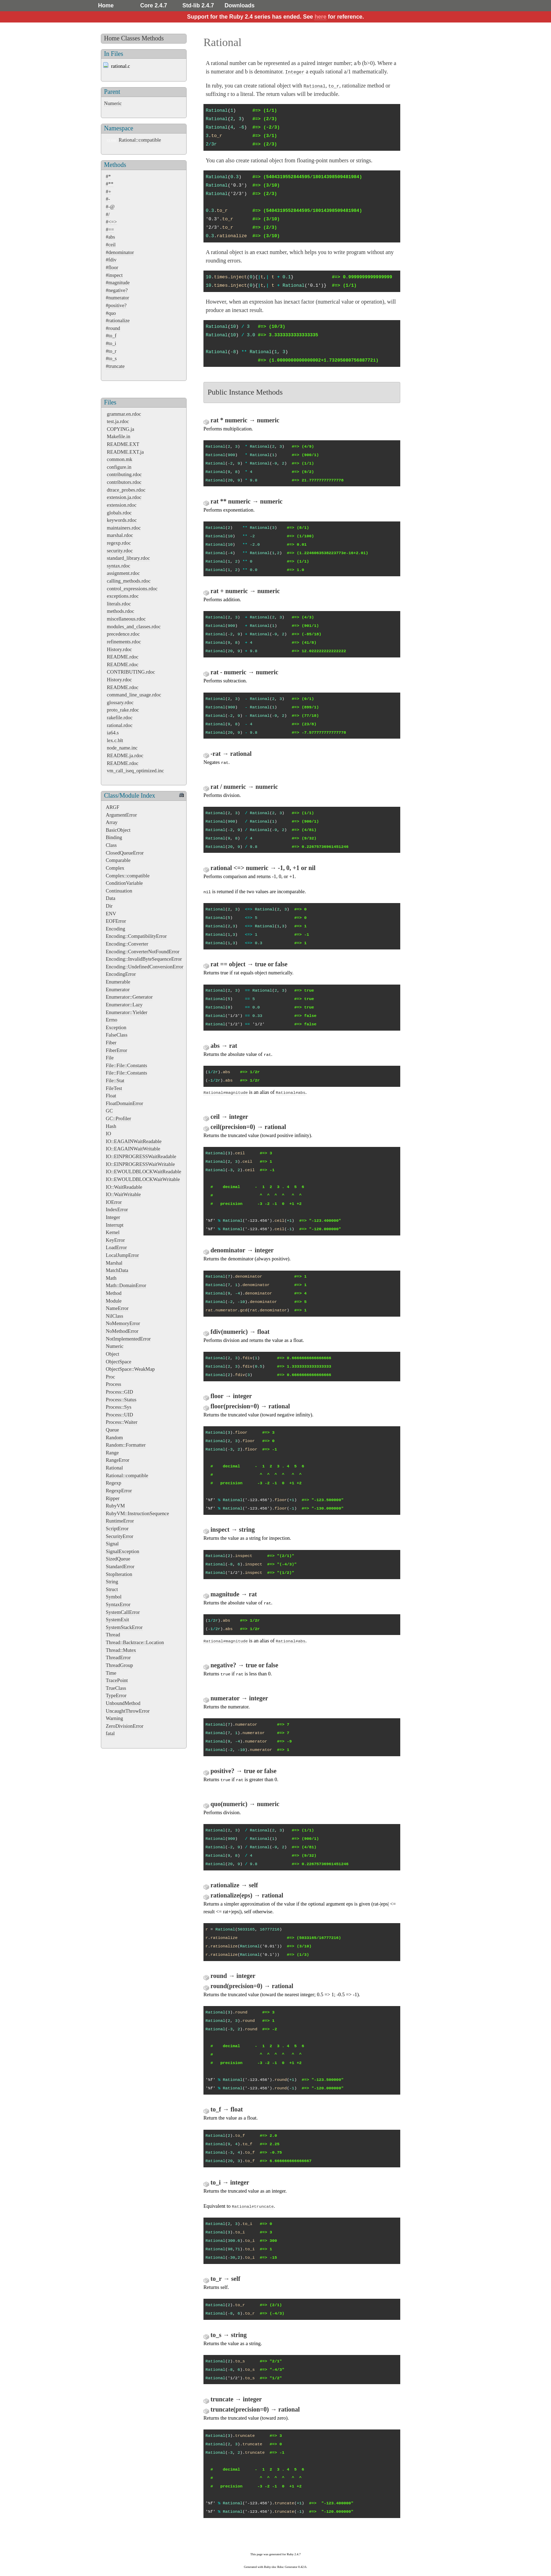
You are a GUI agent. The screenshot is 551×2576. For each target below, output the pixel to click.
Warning (114, 1718)
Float (111, 1095)
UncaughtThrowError (128, 1711)
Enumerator (118, 989)
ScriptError (117, 1528)
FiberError (116, 1050)
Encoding (115, 929)
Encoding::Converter (127, 944)
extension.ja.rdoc (124, 497)
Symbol (114, 1597)
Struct (112, 1589)
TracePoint (117, 1680)
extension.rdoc (121, 505)
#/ (108, 214)
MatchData (117, 1270)
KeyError (115, 1240)
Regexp (113, 1483)
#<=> (111, 222)
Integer (113, 1217)
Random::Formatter (126, 1445)
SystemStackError (124, 1627)
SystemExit (117, 1619)
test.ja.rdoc (118, 421)
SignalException (122, 1551)
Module (114, 1301)
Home (106, 5)
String (112, 1581)
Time (111, 1673)
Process (113, 1384)
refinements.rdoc (124, 641)
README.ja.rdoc (125, 755)
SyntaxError (118, 1604)
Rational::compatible (140, 140)
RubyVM (115, 1505)
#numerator (117, 297)
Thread (113, 1634)
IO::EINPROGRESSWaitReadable (141, 1156)
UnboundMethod (123, 1703)
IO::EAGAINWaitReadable (134, 1141)
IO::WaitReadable (124, 1187)
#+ (108, 191)
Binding (114, 837)
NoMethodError (122, 1331)
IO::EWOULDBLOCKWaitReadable (143, 1171)
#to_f (111, 335)
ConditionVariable (124, 883)
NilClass (114, 1316)
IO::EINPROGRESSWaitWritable (140, 1164)
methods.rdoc (120, 611)
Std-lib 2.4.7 (198, 5)
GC (109, 1111)
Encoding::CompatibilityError (136, 936)
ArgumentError (121, 815)
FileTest (114, 1088)
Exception (116, 1027)
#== (110, 229)
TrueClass (116, 1688)
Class (111, 845)
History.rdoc (119, 649)
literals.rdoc (119, 603)
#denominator (120, 252)
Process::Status (121, 1399)
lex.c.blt (115, 740)
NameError (117, 1308)
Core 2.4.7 (153, 5)
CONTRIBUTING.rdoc (131, 672)
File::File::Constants (126, 1065)
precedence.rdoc (123, 634)
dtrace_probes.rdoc (126, 490)
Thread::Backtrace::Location (135, 1642)
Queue (112, 1430)
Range (112, 1452)
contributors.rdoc (124, 482)
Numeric (113, 103)
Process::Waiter (121, 1422)
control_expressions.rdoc (132, 588)
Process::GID (119, 1392)
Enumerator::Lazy (124, 1004)
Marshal (114, 1263)
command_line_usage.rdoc (134, 694)
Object (112, 1354)
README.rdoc (122, 657)
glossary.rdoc (120, 702)
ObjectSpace (118, 1361)
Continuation (119, 891)
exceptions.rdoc (123, 596)
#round (113, 328)
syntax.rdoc (118, 566)
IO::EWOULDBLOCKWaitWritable (143, 1179)
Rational (114, 1468)
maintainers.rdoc (124, 528)
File (110, 1057)
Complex (115, 868)
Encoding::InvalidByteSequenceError (144, 959)
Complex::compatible (128, 875)
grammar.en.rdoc (124, 414)
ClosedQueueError (125, 853)
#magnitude (118, 282)
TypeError (116, 1695)
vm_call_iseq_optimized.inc (135, 770)
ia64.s (113, 732)
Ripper (112, 1498)
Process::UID (119, 1414)
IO (108, 1133)
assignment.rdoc (123, 573)
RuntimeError (120, 1521)
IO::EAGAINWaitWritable (133, 1148)
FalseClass (117, 1035)
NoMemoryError (123, 1323)
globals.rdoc (119, 512)
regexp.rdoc (119, 543)
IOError (114, 1202)
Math (111, 1278)
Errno (111, 1020)
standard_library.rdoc (128, 558)
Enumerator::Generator (129, 997)
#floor (112, 267)
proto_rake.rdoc (123, 710)
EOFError (116, 921)
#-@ (110, 206)
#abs (110, 237)
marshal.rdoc (120, 535)
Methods (153, 38)
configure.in (119, 467)
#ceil (111, 244)
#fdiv (111, 259)
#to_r (111, 351)
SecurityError (119, 1536)
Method (114, 1293)
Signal (112, 1543)
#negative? (117, 290)
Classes (130, 38)
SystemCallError (123, 1612)
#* (108, 176)
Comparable (118, 860)
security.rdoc (120, 550)
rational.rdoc (119, 725)
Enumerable (118, 982)
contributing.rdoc (124, 474)
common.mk (119, 459)
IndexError (117, 1209)
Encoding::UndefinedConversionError (144, 966)
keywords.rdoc (122, 520)
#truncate (115, 366)
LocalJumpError (122, 1255)
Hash (111, 1126)
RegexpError (119, 1490)
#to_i (111, 343)
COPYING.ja (120, 429)
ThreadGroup (119, 1665)
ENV (111, 913)
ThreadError (118, 1657)
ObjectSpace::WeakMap (130, 1369)
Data (110, 898)
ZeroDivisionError (124, 1726)
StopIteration (119, 1574)
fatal (110, 1733)
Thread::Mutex (121, 1650)
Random (114, 1437)
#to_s (111, 358)
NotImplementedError (128, 1339)
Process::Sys (118, 1407)
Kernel (112, 1232)
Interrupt (114, 1225)
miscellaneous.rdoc (126, 619)
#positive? (116, 305)
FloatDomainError (124, 1103)
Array (112, 822)
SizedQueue (118, 1559)
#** (110, 184)
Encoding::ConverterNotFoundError (142, 951)
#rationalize (118, 320)
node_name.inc (122, 748)
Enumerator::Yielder (126, 1012)
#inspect (114, 275)
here (320, 17)
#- (108, 199)
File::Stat (115, 1080)
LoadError (116, 1247)
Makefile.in (118, 436)
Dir (109, 906)
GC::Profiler (118, 1118)
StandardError (120, 1566)
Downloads (239, 5)
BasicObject (118, 830)
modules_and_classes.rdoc (134, 626)
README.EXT (123, 444)
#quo (111, 313)
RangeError (117, 1460)
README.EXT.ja (125, 452)
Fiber (111, 1042)
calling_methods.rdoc (128, 581)
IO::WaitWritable (123, 1194)
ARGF (112, 807)
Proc (110, 1377)
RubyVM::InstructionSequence (137, 1513)
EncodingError (121, 974)
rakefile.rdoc (119, 717)
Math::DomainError (126, 1285)
